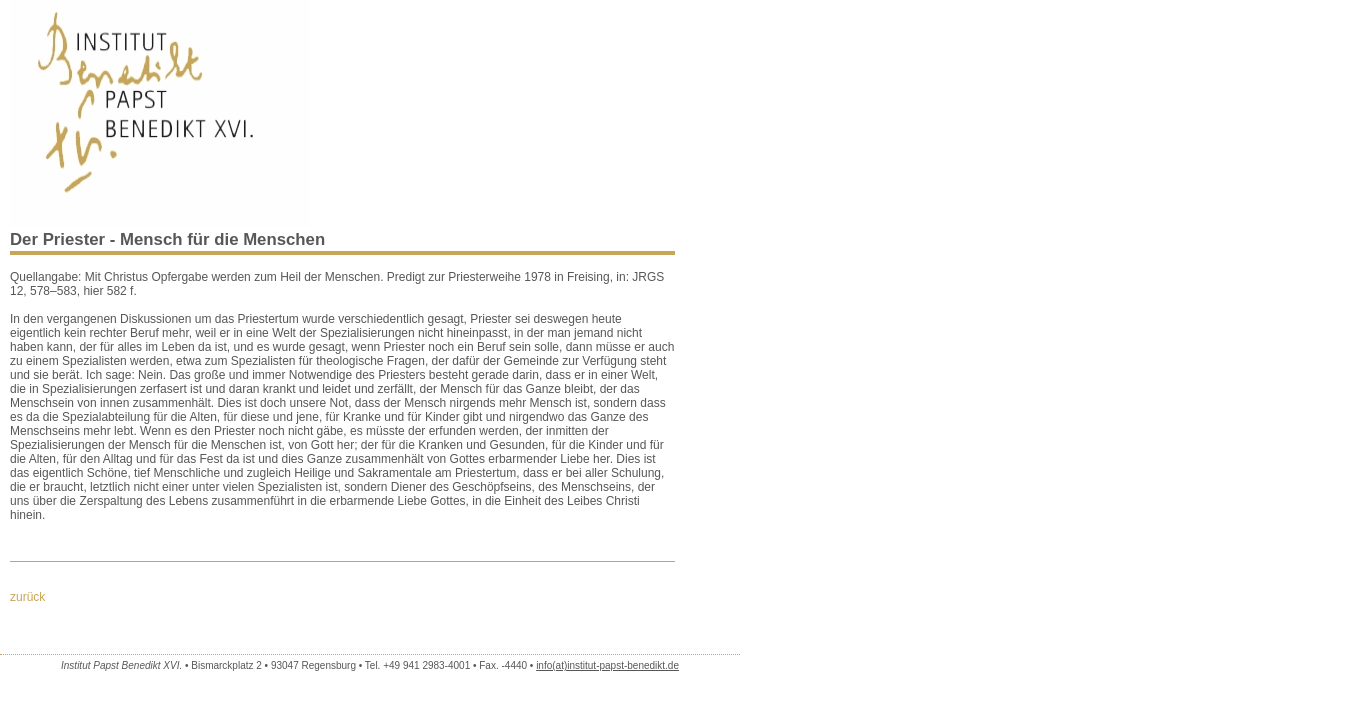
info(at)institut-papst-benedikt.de (607, 665)
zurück (27, 597)
